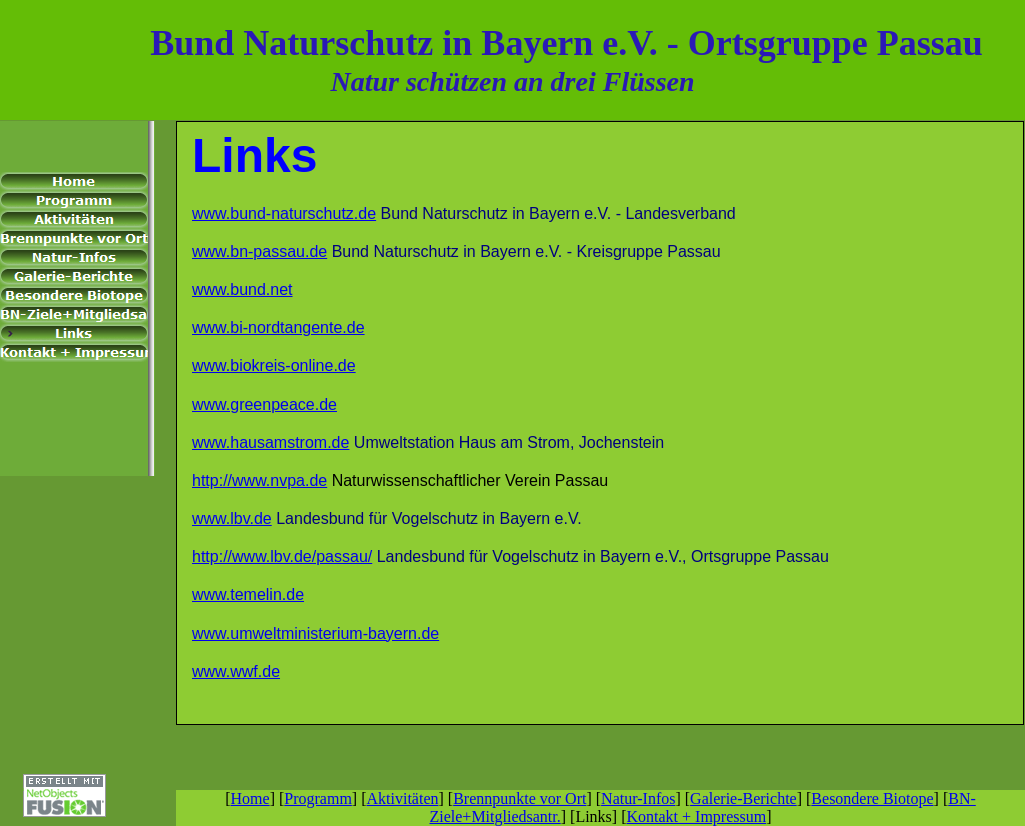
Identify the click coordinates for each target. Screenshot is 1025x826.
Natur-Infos (638, 798)
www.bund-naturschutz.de (284, 213)
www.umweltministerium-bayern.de (315, 633)
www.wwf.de (236, 671)
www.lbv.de (232, 518)
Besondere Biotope (872, 798)
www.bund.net (242, 289)
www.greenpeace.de (264, 404)
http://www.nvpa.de (259, 480)
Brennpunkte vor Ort (519, 798)
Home (250, 798)
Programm (318, 798)
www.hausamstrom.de (270, 442)
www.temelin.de (248, 594)
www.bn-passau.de (259, 251)
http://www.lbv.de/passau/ (282, 556)
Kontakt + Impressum (696, 816)
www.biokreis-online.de (274, 365)
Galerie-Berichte (743, 798)
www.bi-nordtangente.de (278, 327)
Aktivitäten (403, 798)
